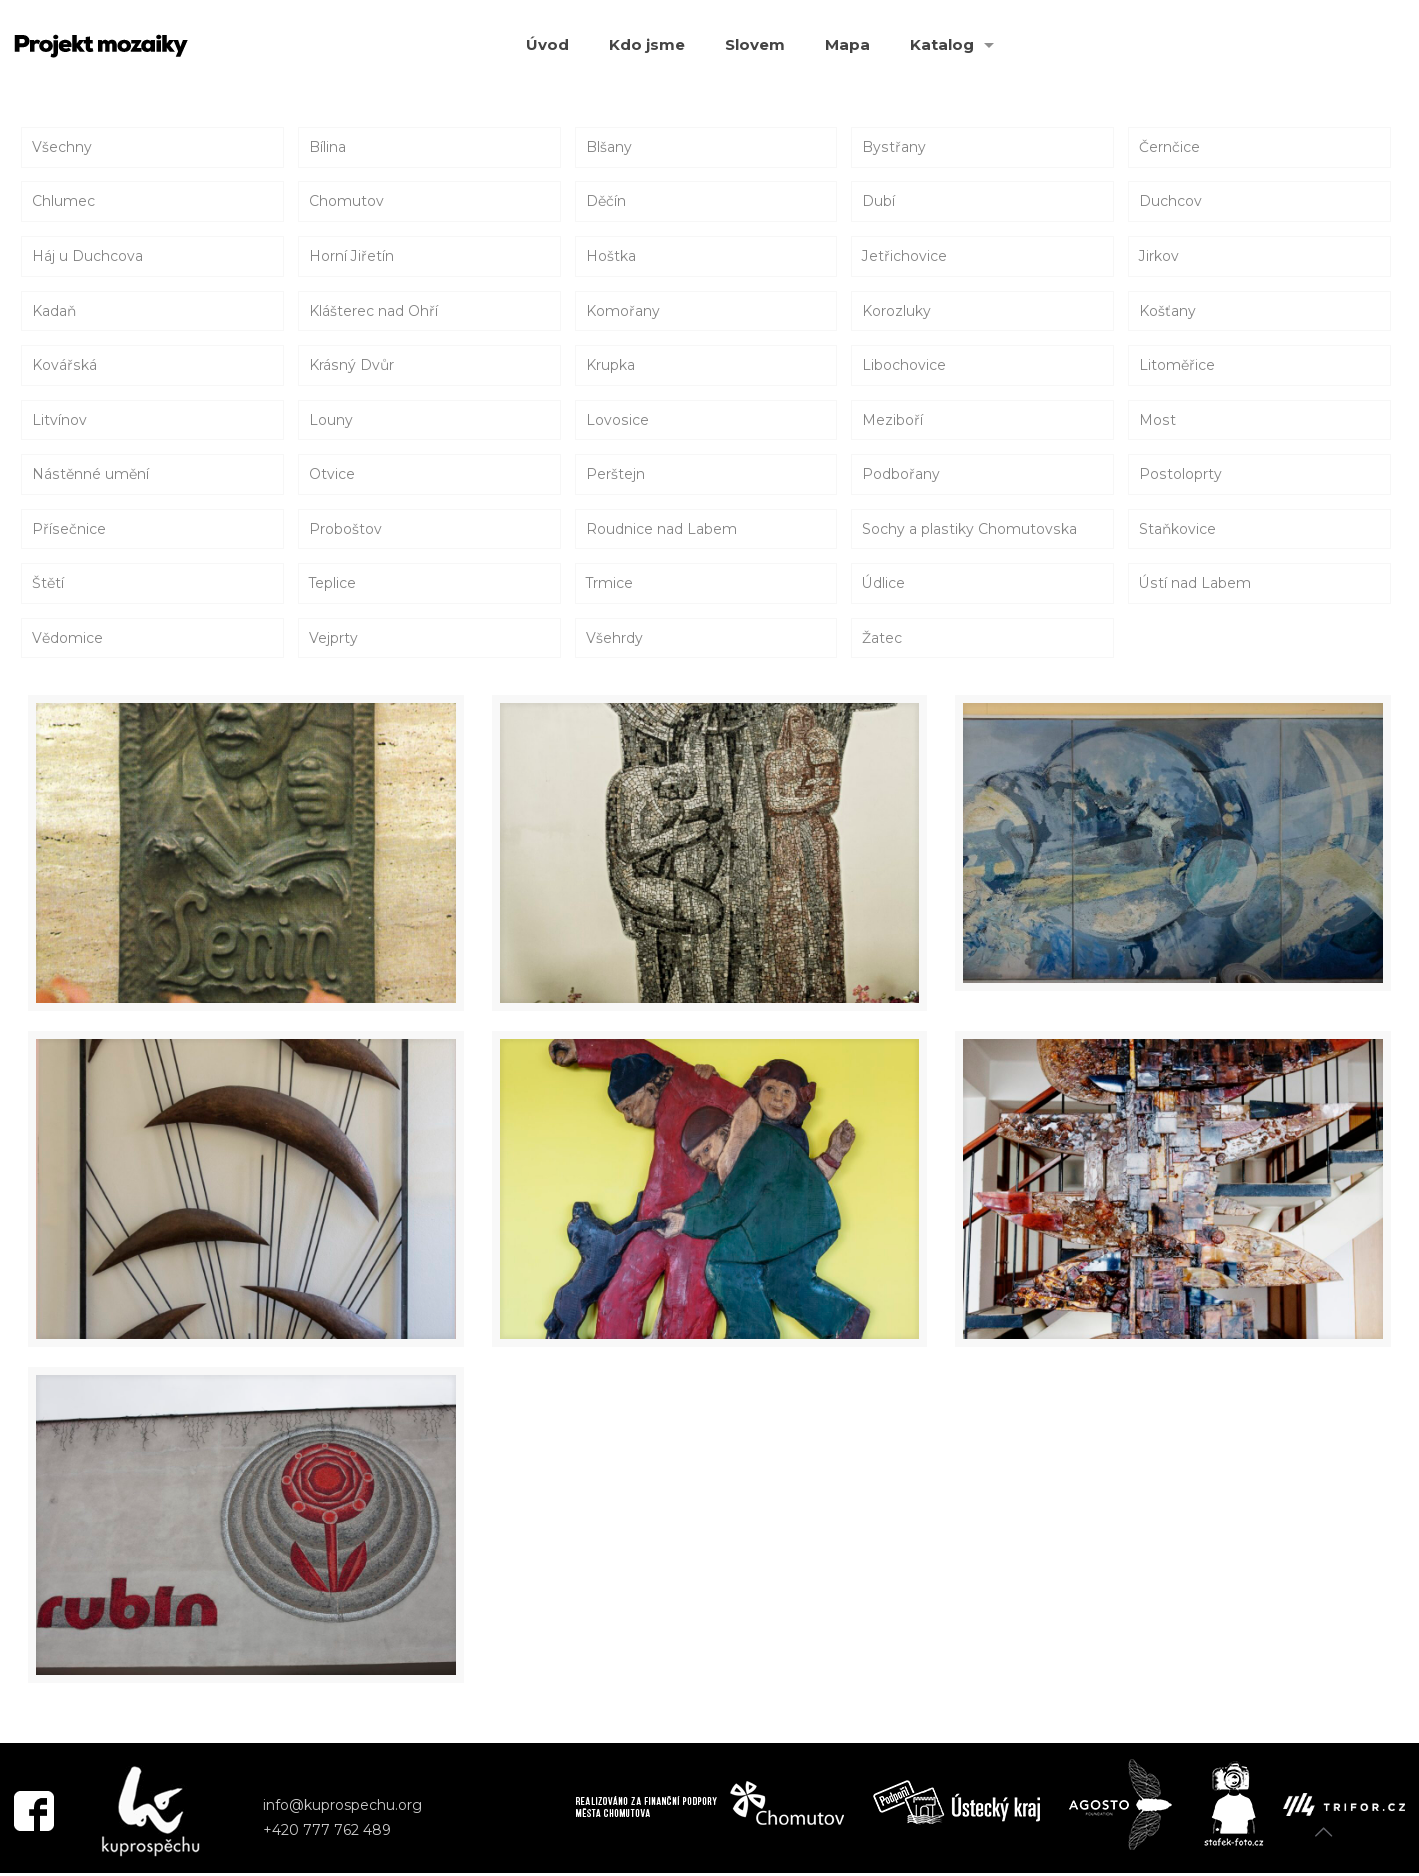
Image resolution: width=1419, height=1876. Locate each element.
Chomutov (346, 202)
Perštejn (615, 476)
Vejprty (333, 641)
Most (1157, 421)
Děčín (606, 202)
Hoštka (611, 257)
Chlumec (63, 202)
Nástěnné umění (90, 476)
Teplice (333, 586)
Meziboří (892, 421)
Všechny (62, 147)
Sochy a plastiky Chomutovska (968, 531)
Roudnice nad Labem (661, 531)
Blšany (609, 147)
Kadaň (54, 312)
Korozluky (896, 312)
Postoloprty (1180, 476)
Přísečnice (68, 531)
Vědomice (67, 641)
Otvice (332, 476)
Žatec (882, 641)
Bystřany (893, 147)
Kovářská (64, 366)
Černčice (1169, 147)
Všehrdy (614, 641)
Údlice (883, 586)
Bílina (327, 147)
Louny (331, 421)
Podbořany (901, 476)
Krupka (610, 366)
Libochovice (904, 366)
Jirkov (1159, 257)
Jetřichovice (904, 257)
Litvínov (59, 421)
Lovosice (617, 421)
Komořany (623, 312)
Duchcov (1170, 202)
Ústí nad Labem (1194, 586)
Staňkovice (1177, 531)
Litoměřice (1177, 366)
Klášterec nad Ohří (373, 312)
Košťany (1167, 312)
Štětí (48, 586)
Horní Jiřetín (351, 257)
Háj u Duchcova (87, 257)
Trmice (610, 586)
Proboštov (345, 531)
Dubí (878, 202)
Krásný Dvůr (351, 366)
